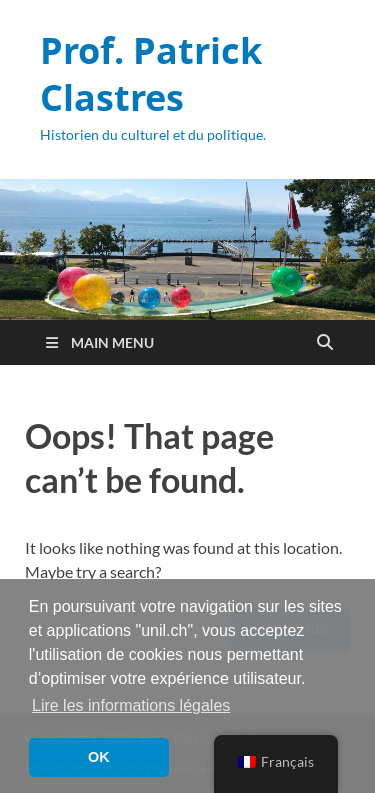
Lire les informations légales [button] (131, 705)
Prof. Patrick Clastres (151, 74)
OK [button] (99, 757)
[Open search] (325, 343)
